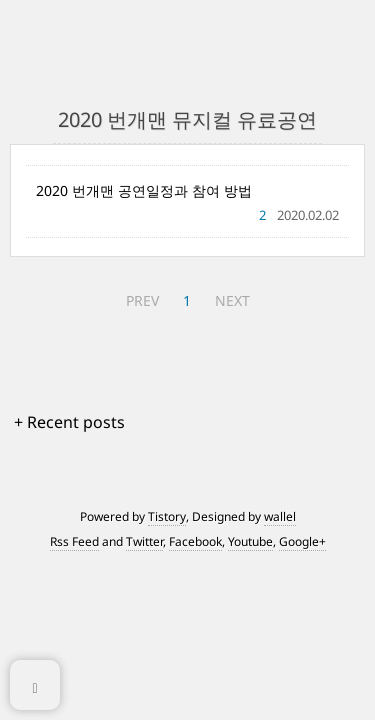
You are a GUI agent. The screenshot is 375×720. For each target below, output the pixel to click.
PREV (142, 300)
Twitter (144, 541)
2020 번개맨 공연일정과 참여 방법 (144, 190)
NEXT (232, 300)
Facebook (195, 541)
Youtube (250, 541)
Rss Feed (74, 541)
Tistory (167, 516)
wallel (280, 516)
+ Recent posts (69, 422)
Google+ (302, 541)
